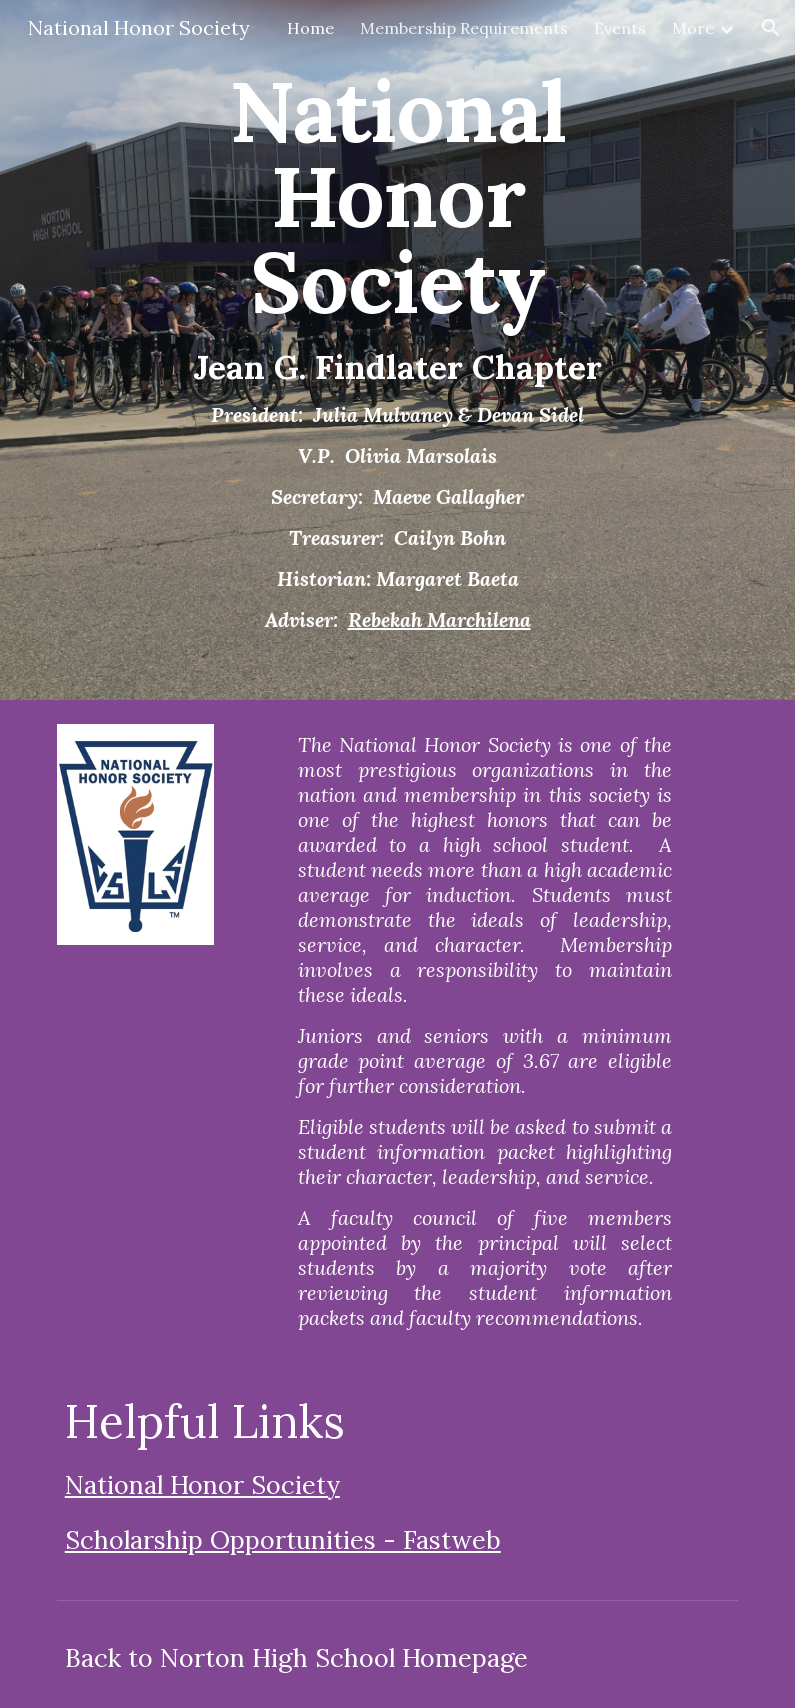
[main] (397, 350)
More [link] (693, 28)
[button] (771, 28)
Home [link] (310, 28)
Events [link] (620, 28)
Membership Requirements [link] (464, 28)
